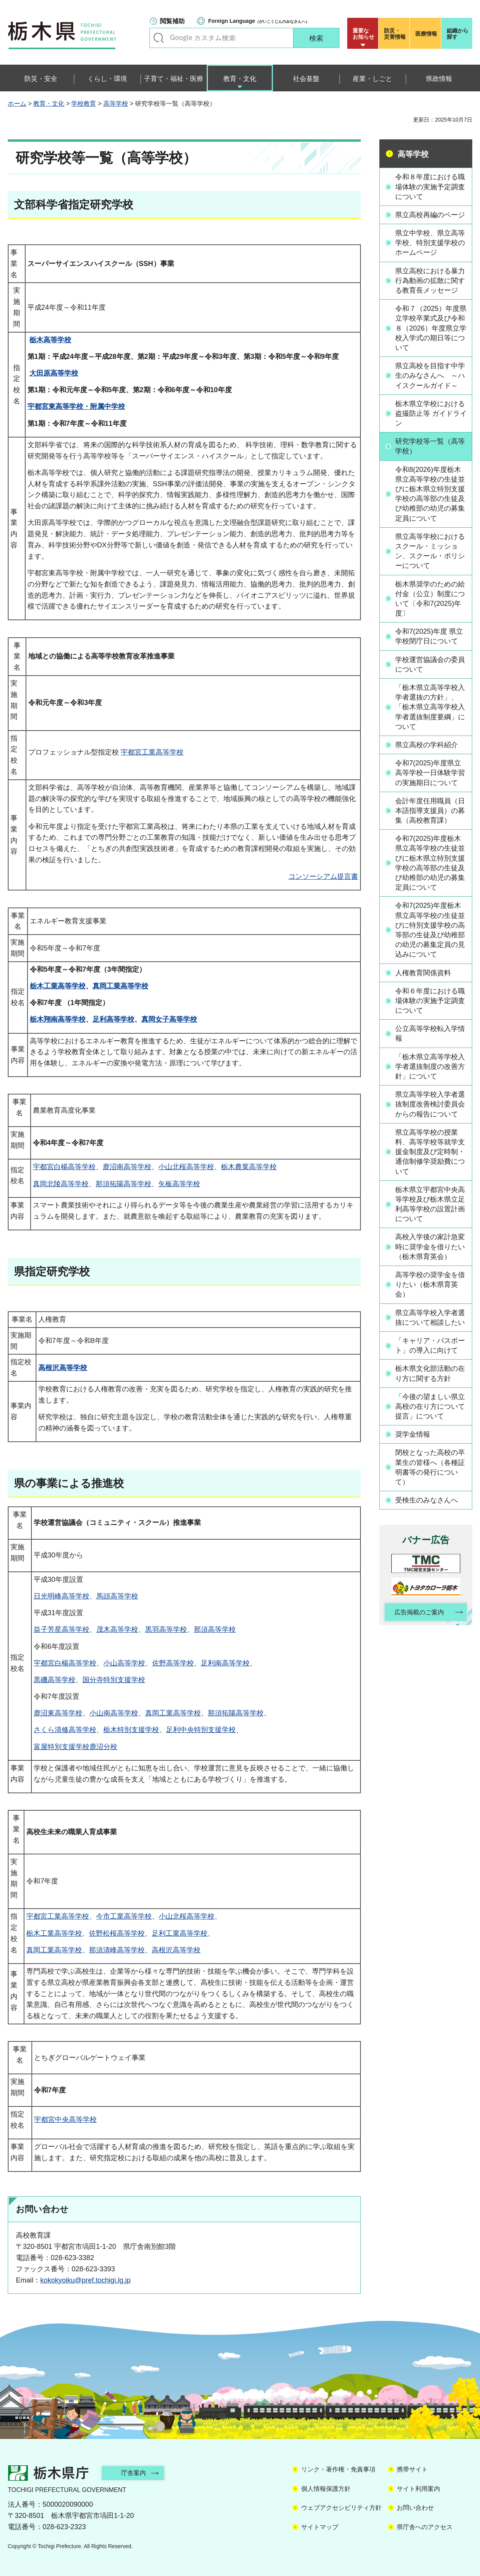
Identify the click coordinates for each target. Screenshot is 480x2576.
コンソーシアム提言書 (323, 876)
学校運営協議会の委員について (430, 664)
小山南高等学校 (113, 1713)
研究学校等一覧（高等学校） (430, 446)
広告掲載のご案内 (419, 1612)
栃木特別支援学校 (131, 1730)
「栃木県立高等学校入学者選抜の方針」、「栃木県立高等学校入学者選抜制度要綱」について (430, 707)
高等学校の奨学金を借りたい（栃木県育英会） (430, 1284)
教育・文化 (48, 103)
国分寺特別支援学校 (113, 1680)
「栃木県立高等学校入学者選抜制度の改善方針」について (430, 1066)
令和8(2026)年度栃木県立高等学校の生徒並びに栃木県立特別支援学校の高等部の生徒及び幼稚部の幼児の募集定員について (430, 494)
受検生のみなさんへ (426, 1500)
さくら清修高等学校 (65, 1730)
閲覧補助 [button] (172, 21)
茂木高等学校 (117, 1629)
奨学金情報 (412, 1434)
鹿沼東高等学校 (58, 1713)
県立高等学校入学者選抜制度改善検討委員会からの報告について (430, 1104)
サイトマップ (319, 2527)
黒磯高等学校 (54, 1680)
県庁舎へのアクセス (425, 2527)
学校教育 (83, 103)
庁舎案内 (133, 2473)
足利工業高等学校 (179, 1933)
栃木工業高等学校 (58, 986)
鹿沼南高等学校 (127, 1167)
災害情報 (396, 33)
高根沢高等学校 (62, 1368)
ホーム (17, 103)
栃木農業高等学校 (249, 1167)
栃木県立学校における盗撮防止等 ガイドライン (431, 413)
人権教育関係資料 (423, 973)
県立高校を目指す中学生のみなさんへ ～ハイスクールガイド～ (430, 375)
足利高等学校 (113, 1019)
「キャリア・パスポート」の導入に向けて (430, 1345)
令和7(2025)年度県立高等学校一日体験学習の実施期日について (430, 772)
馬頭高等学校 (117, 1596)
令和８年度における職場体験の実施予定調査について (430, 186)
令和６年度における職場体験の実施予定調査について (430, 1000)
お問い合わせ (415, 2507)
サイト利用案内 (418, 2488)
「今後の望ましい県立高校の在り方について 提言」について (430, 1406)
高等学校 (115, 103)
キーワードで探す (159, 38)
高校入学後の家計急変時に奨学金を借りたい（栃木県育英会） (430, 1246)
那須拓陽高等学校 (123, 1184)
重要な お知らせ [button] (363, 33)
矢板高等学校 (179, 1184)
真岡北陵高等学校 (61, 1184)
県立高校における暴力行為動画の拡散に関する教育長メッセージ (430, 280)
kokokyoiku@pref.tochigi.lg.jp (85, 2280)
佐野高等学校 (173, 1663)
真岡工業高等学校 (120, 986)
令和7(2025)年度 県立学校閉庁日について (429, 636)
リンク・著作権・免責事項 (338, 2469)
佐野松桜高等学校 (117, 1933)
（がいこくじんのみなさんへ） (258, 21)
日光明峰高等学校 (61, 1596)
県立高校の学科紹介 (426, 745)
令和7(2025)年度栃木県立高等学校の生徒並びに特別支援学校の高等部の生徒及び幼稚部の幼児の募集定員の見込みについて (430, 930)
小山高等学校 (124, 1663)
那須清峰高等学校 (117, 1950)
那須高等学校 (215, 1629)
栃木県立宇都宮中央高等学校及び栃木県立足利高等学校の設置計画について (430, 1204)
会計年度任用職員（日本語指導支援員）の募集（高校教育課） (430, 810)
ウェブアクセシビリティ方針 (341, 2507)
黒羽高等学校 (166, 1629)
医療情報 (426, 34)
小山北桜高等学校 (186, 1167)
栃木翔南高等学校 (58, 1019)
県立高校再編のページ (430, 215)
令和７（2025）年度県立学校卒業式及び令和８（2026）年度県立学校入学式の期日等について (430, 328)
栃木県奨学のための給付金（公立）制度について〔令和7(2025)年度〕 (430, 598)
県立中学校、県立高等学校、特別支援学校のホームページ (430, 242)
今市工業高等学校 (124, 1916)
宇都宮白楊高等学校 (64, 1167)
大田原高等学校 (53, 373)
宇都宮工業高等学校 (152, 752)
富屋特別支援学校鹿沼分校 (75, 1747)
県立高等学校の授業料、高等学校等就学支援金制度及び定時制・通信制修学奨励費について (430, 1152)
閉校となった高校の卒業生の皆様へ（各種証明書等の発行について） (430, 1467)
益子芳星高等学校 (61, 1629)
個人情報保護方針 (326, 2488)
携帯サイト (412, 2469)
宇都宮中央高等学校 (65, 2119)
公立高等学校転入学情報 (430, 1033)
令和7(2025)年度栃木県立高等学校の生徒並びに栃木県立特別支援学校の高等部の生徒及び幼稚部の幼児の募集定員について (430, 863)
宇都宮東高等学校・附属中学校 (76, 406)
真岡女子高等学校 (169, 1019)
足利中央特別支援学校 (201, 1730)
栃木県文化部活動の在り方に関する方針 (430, 1373)
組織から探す (457, 33)
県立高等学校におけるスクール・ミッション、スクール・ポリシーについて (430, 551)
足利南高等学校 (225, 1663)
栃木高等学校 (50, 340)
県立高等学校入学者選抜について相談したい (430, 1317)
